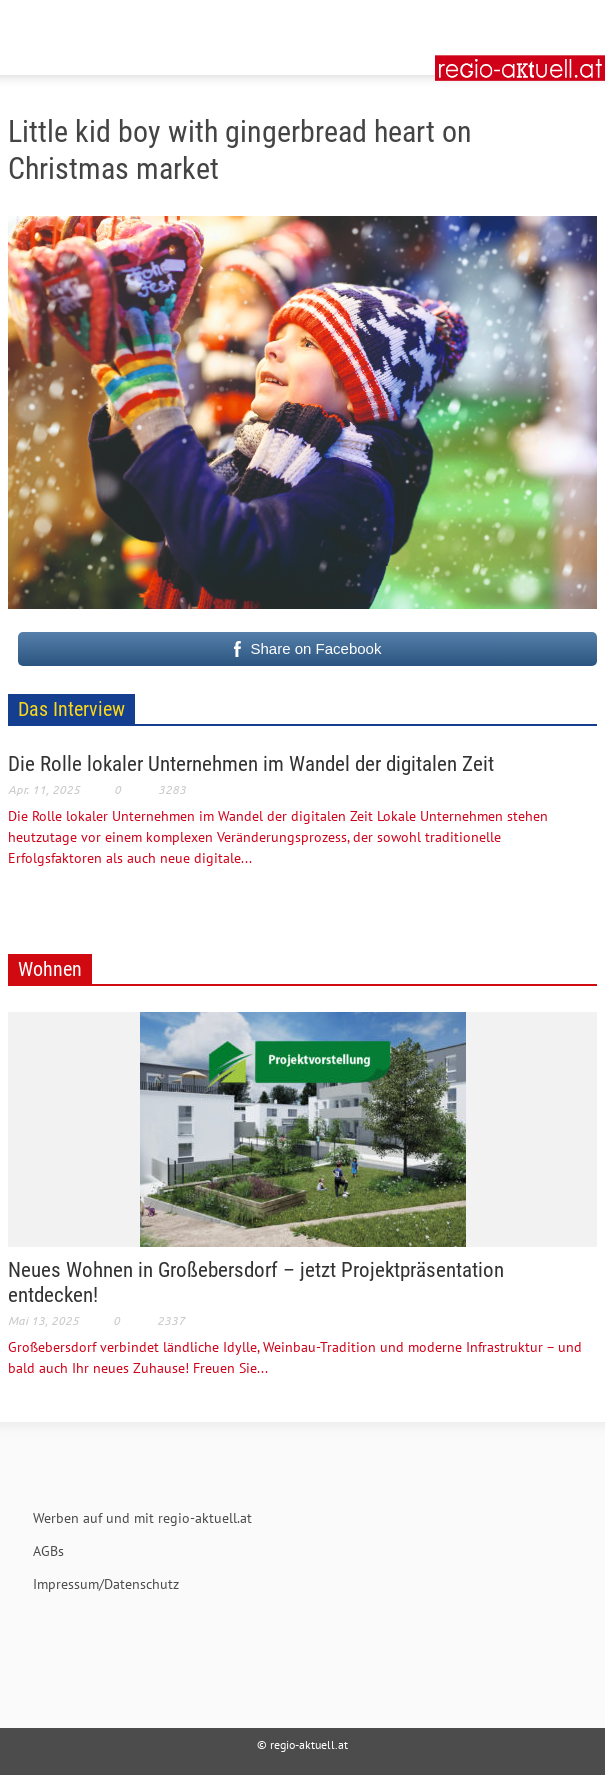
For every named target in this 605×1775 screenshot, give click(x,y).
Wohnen (50, 969)
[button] (76, 25)
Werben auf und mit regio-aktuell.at (142, 1518)
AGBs (48, 1551)
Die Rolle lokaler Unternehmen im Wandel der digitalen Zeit (251, 764)
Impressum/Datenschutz (106, 1584)
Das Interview (71, 709)
